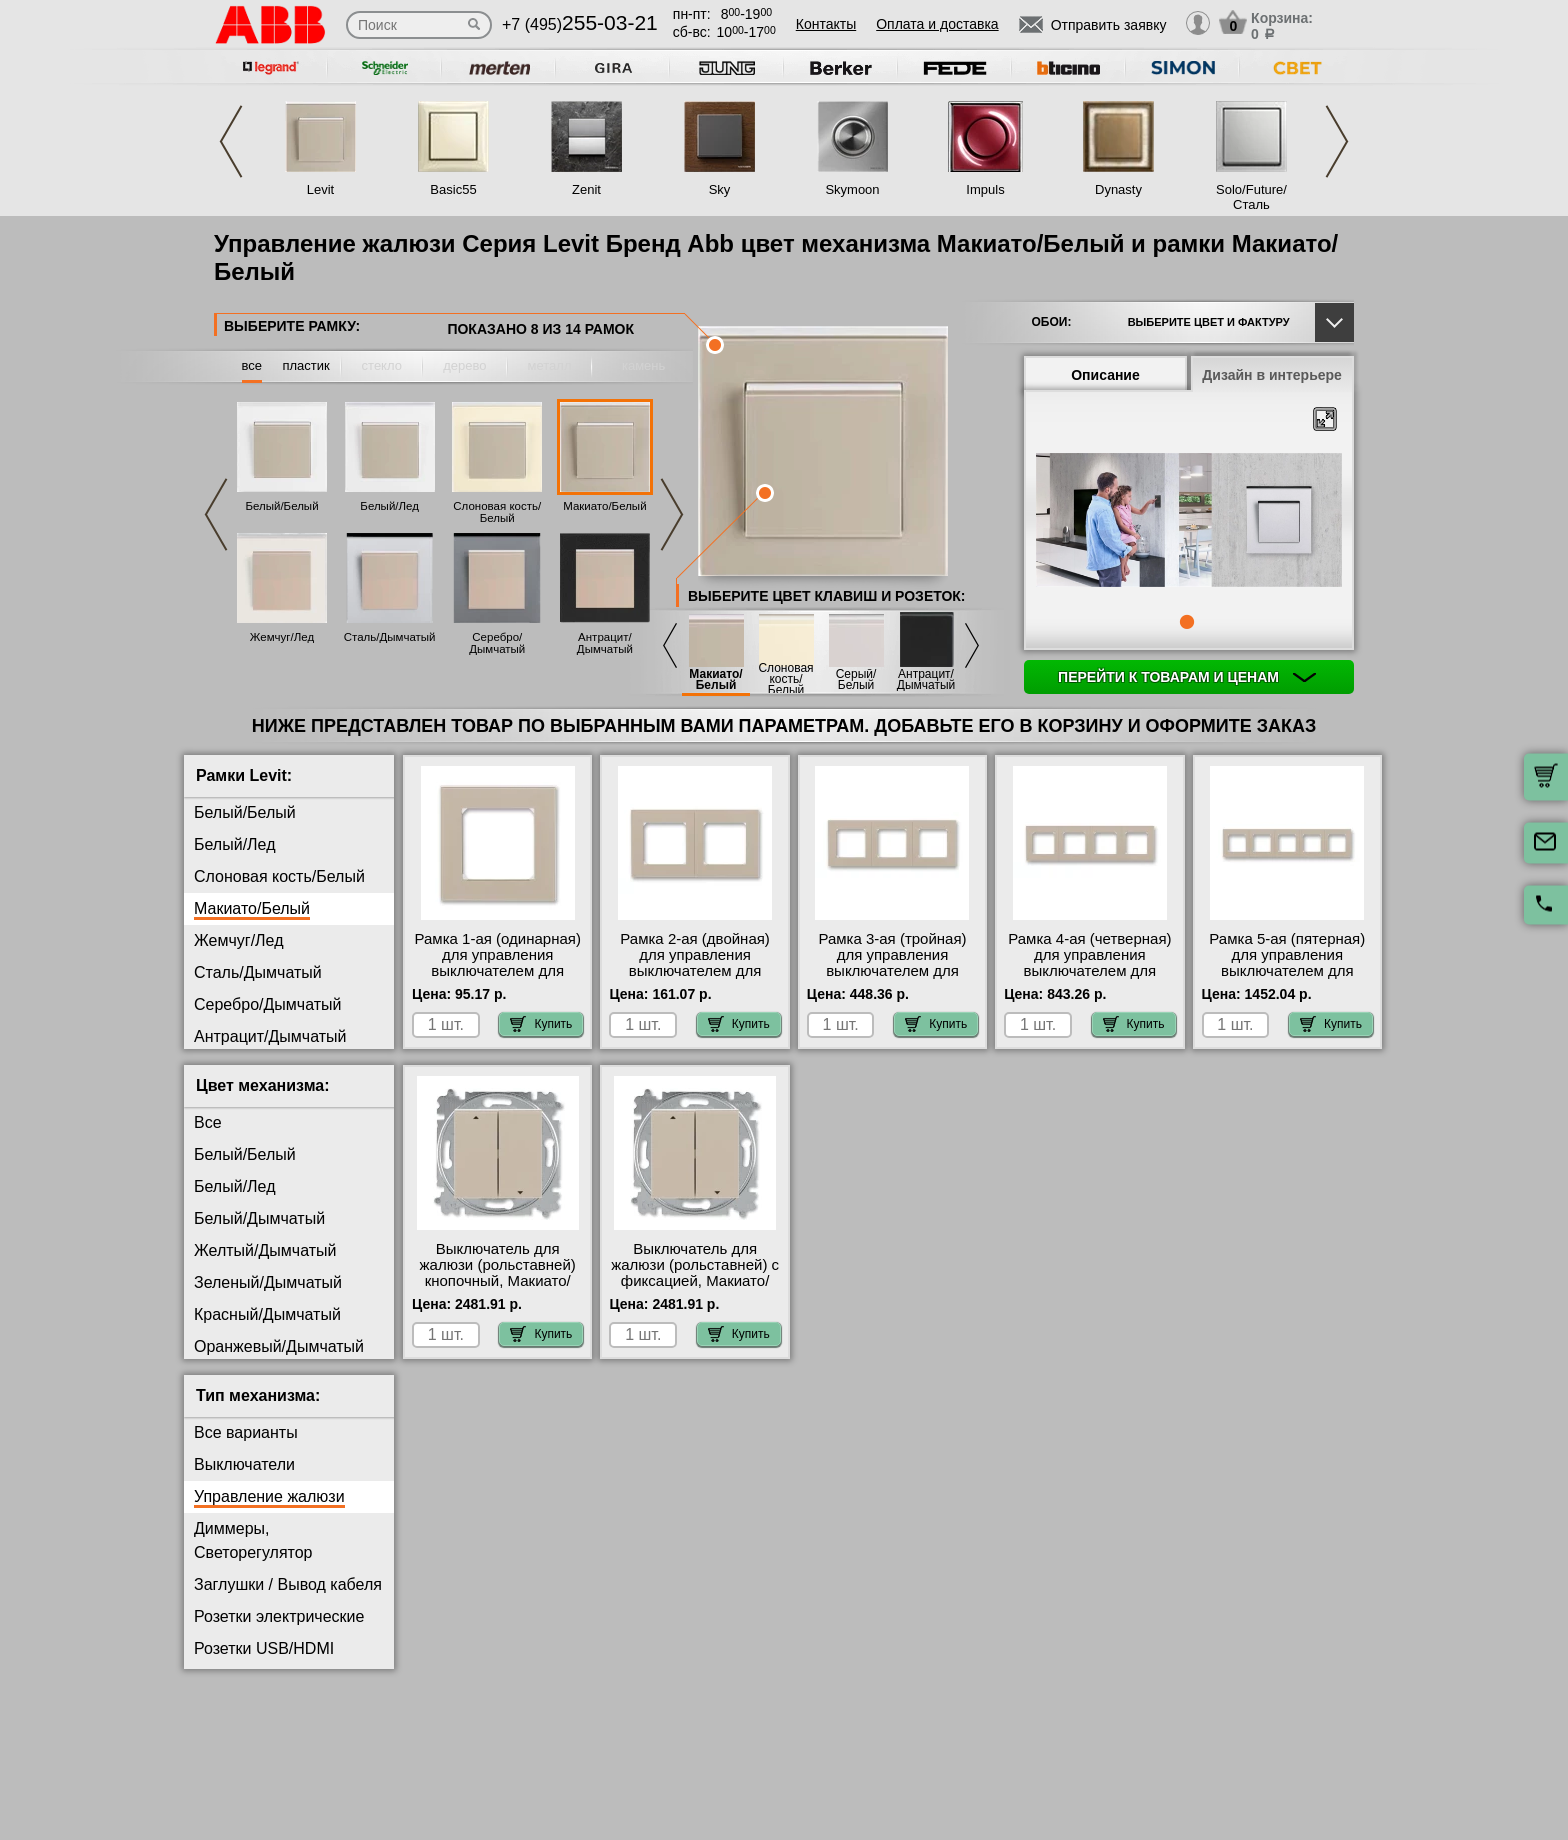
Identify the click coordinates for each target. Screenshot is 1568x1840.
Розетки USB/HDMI (264, 1648)
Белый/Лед (389, 506)
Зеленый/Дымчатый (268, 1282)
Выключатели (244, 1464)
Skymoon (852, 189)
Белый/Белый (281, 506)
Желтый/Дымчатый (265, 1250)
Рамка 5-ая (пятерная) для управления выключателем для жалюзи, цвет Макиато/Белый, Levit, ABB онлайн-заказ (1287, 979)
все (252, 365)
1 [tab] (1187, 622)
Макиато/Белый (604, 506)
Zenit (586, 189)
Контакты (826, 24)
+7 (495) (580, 24)
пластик (305, 365)
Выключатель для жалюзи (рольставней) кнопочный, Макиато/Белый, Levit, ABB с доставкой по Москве (498, 1281)
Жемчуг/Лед (282, 637)
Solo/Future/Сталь (1251, 197)
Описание (1105, 375)
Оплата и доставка (937, 24)
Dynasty (1118, 189)
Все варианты (246, 1432)
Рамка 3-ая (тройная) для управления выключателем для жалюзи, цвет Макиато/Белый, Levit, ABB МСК (892, 971)
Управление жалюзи (269, 1496)
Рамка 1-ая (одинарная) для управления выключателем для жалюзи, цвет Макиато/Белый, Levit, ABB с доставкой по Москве (498, 979)
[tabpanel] (1189, 522)
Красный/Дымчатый (267, 1314)
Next (1337, 141)
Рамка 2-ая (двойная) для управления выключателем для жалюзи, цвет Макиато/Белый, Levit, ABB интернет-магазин (695, 979)
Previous (231, 141)
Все (208, 1122)
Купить (541, 1024)
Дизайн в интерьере (1272, 375)
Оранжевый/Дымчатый (279, 1346)
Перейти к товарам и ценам (1187, 677)
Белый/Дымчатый (259, 1218)
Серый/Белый (856, 680)
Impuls (985, 189)
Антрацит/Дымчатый (605, 643)
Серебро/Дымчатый (497, 643)
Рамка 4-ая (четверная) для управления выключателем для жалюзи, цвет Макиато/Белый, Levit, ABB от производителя (1089, 979)
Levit (320, 189)
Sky (720, 189)
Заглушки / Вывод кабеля (288, 1584)
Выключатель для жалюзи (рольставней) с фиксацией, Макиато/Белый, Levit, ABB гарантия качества (695, 1281)
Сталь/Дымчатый (390, 637)
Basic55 (453, 189)
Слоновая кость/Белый (497, 512)
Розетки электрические (279, 1616)
